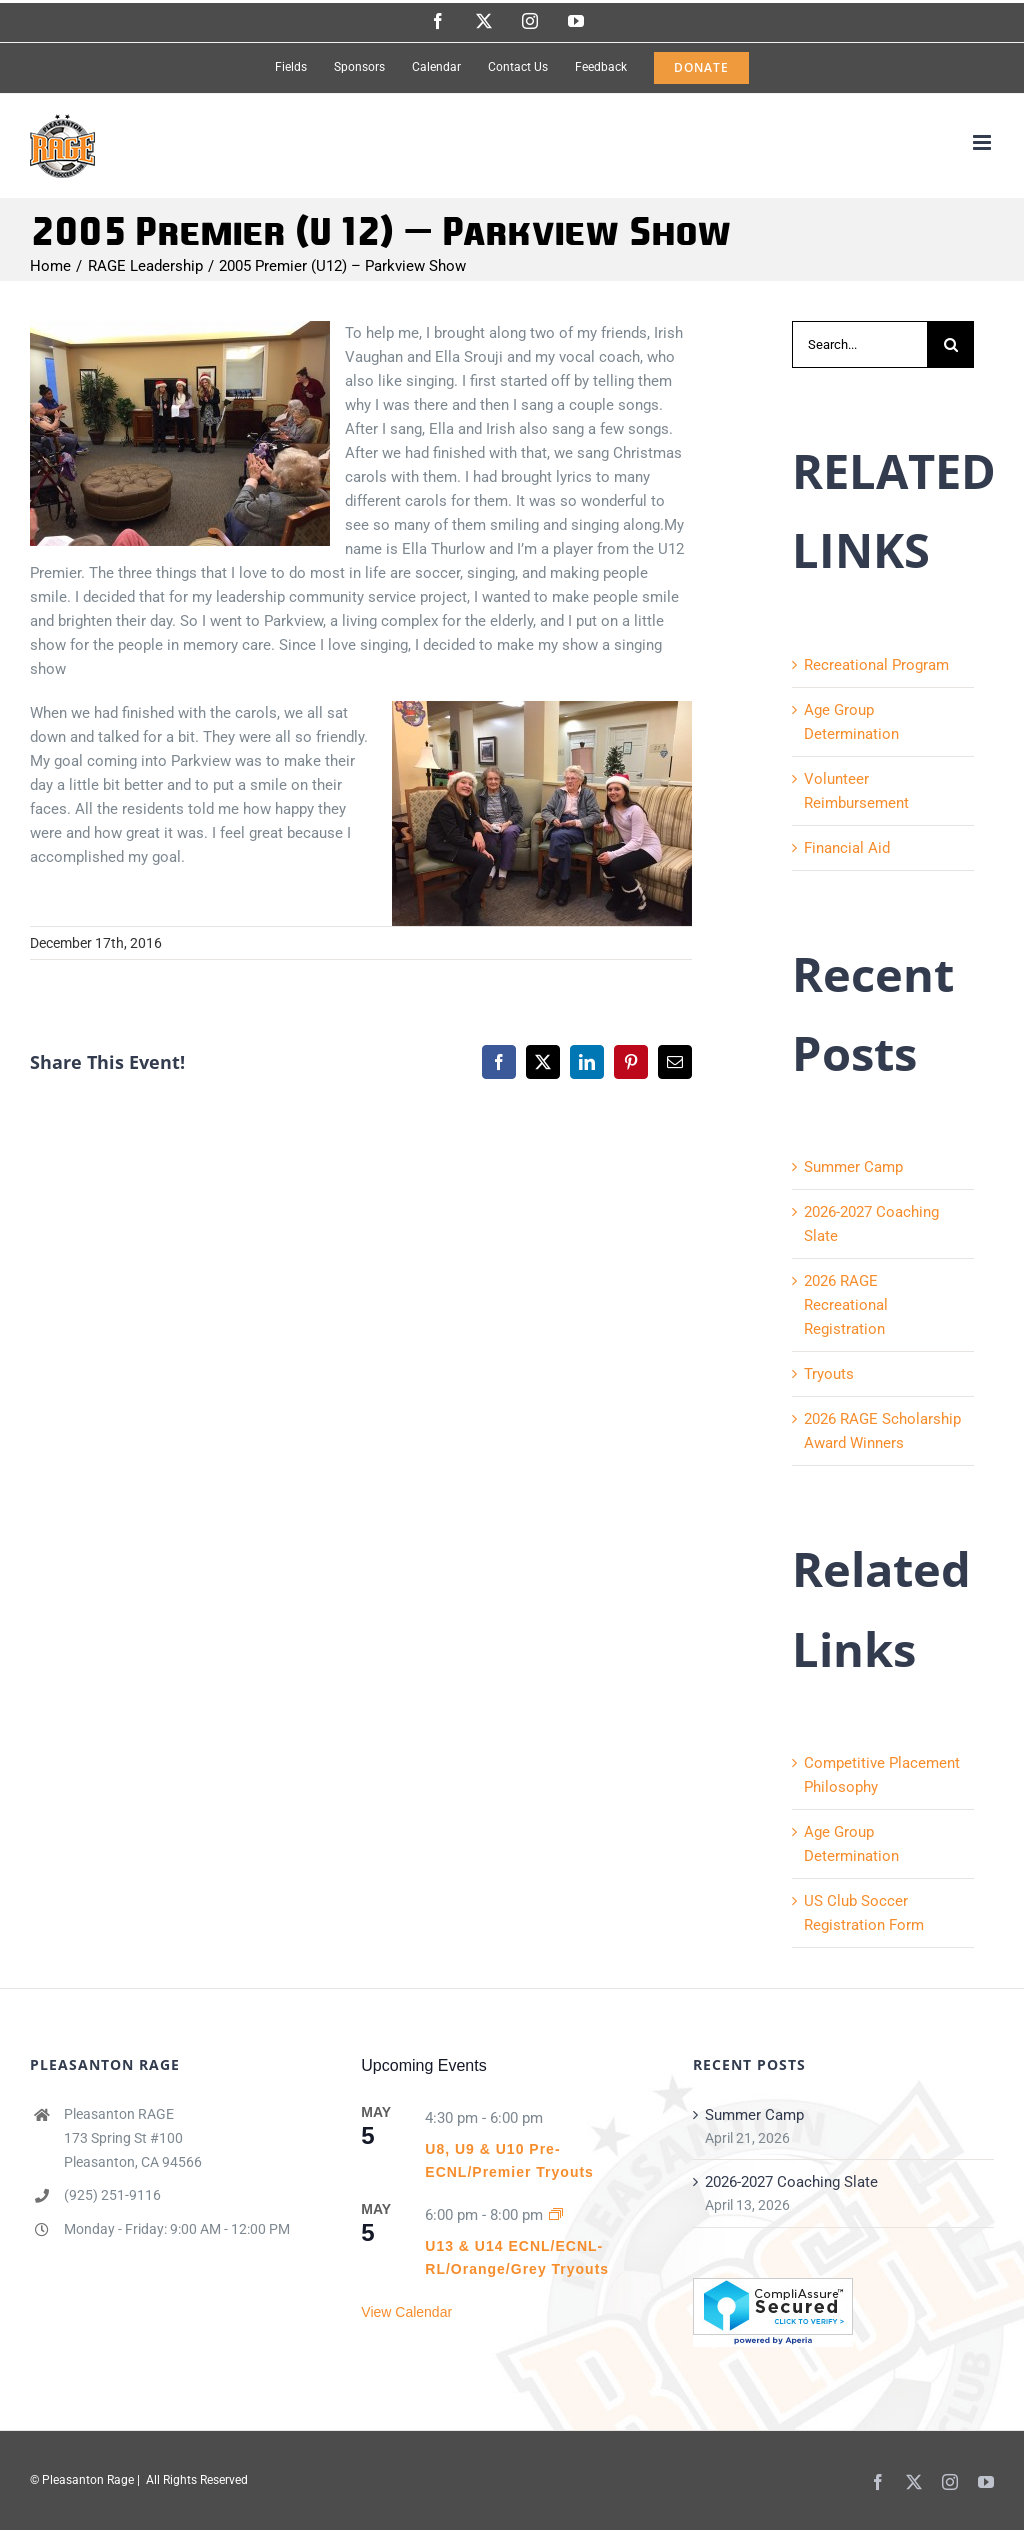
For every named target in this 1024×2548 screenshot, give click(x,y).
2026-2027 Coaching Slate (791, 2182)
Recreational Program (876, 665)
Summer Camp (853, 1167)
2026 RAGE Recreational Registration (846, 1305)
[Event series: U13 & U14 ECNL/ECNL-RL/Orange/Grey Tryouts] (556, 2215)
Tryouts (829, 1374)
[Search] (950, 344)
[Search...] (859, 344)
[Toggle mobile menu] (983, 142)
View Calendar (406, 2312)
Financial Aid (847, 848)
